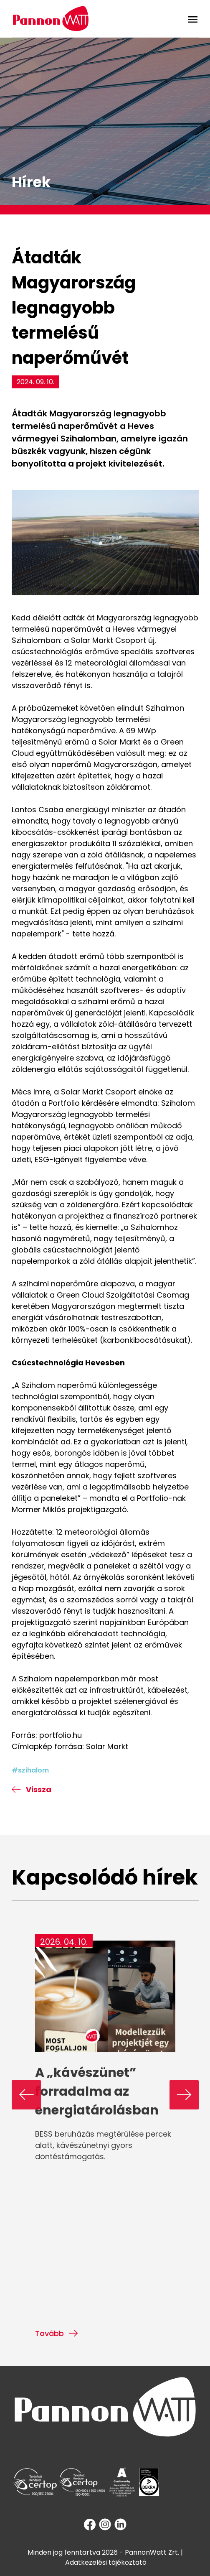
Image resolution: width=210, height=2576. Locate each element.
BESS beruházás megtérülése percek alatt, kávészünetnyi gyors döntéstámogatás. (103, 2145)
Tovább (56, 2333)
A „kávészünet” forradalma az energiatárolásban (97, 2091)
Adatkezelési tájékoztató (106, 2562)
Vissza (31, 1789)
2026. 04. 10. (64, 1941)
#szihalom (30, 1770)
